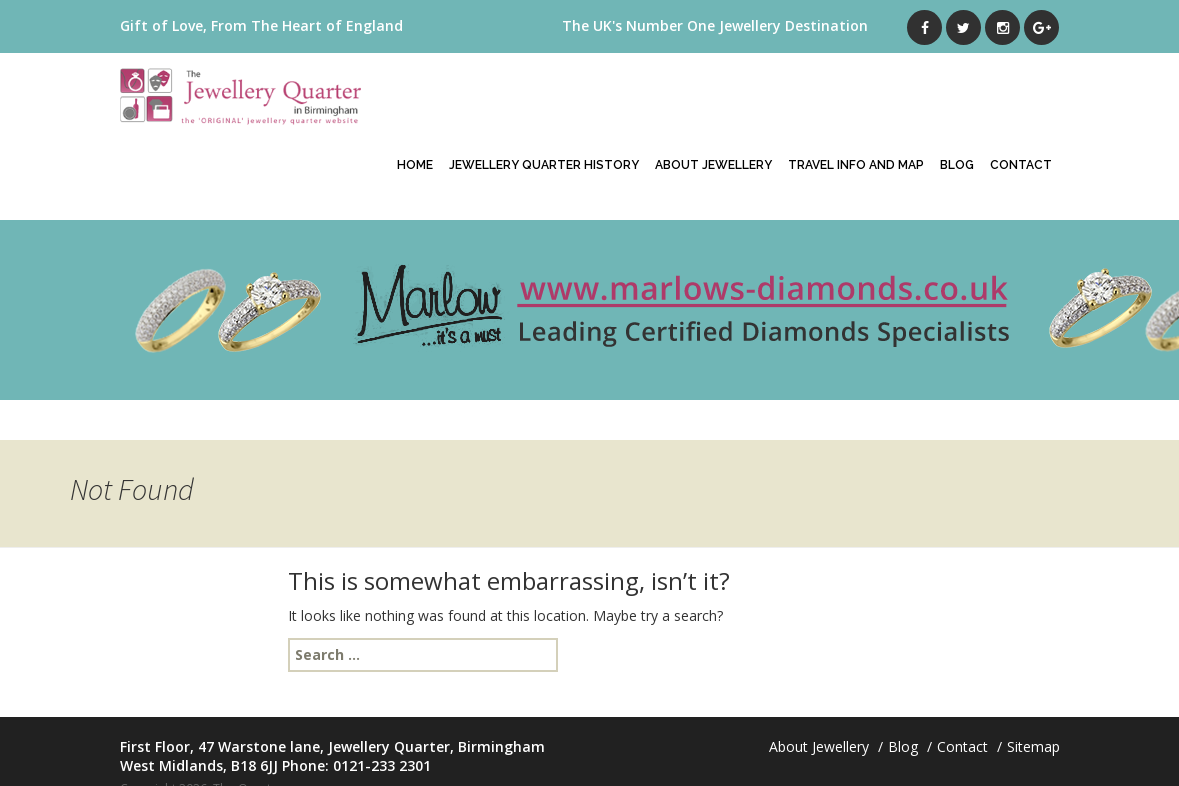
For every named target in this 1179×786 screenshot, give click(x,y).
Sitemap (1033, 746)
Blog (957, 165)
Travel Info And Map (856, 165)
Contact (1021, 165)
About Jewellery (713, 165)
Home (415, 165)
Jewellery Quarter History (544, 165)
